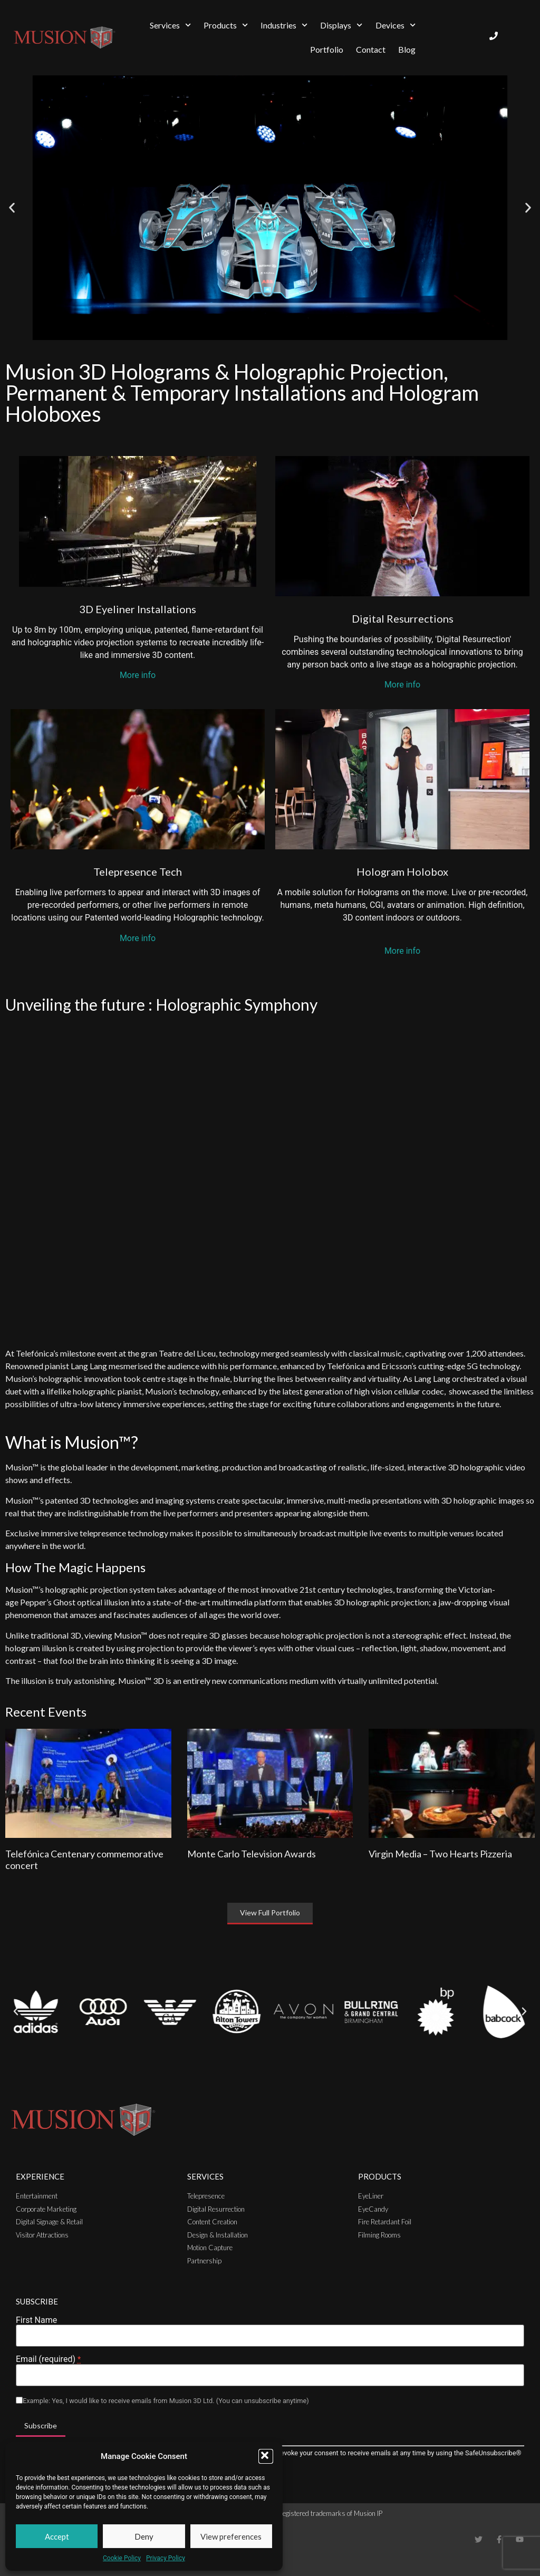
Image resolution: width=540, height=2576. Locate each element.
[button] (265, 2456)
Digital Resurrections (403, 618)
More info (138, 675)
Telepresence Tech (137, 871)
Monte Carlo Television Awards (251, 1854)
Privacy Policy (165, 2558)
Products (226, 25)
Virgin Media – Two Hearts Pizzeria (440, 1854)
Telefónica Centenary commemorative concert (84, 1859)
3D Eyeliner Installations (137, 609)
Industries (284, 25)
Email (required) (48, 2359)
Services (170, 25)
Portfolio (326, 49)
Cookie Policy (122, 2558)
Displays (341, 25)
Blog (407, 49)
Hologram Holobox (402, 871)
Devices (395, 25)
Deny (143, 2536)
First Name (36, 2320)
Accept (57, 2536)
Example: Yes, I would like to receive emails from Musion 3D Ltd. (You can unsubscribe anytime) (166, 2401)
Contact (370, 49)
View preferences (231, 2536)
